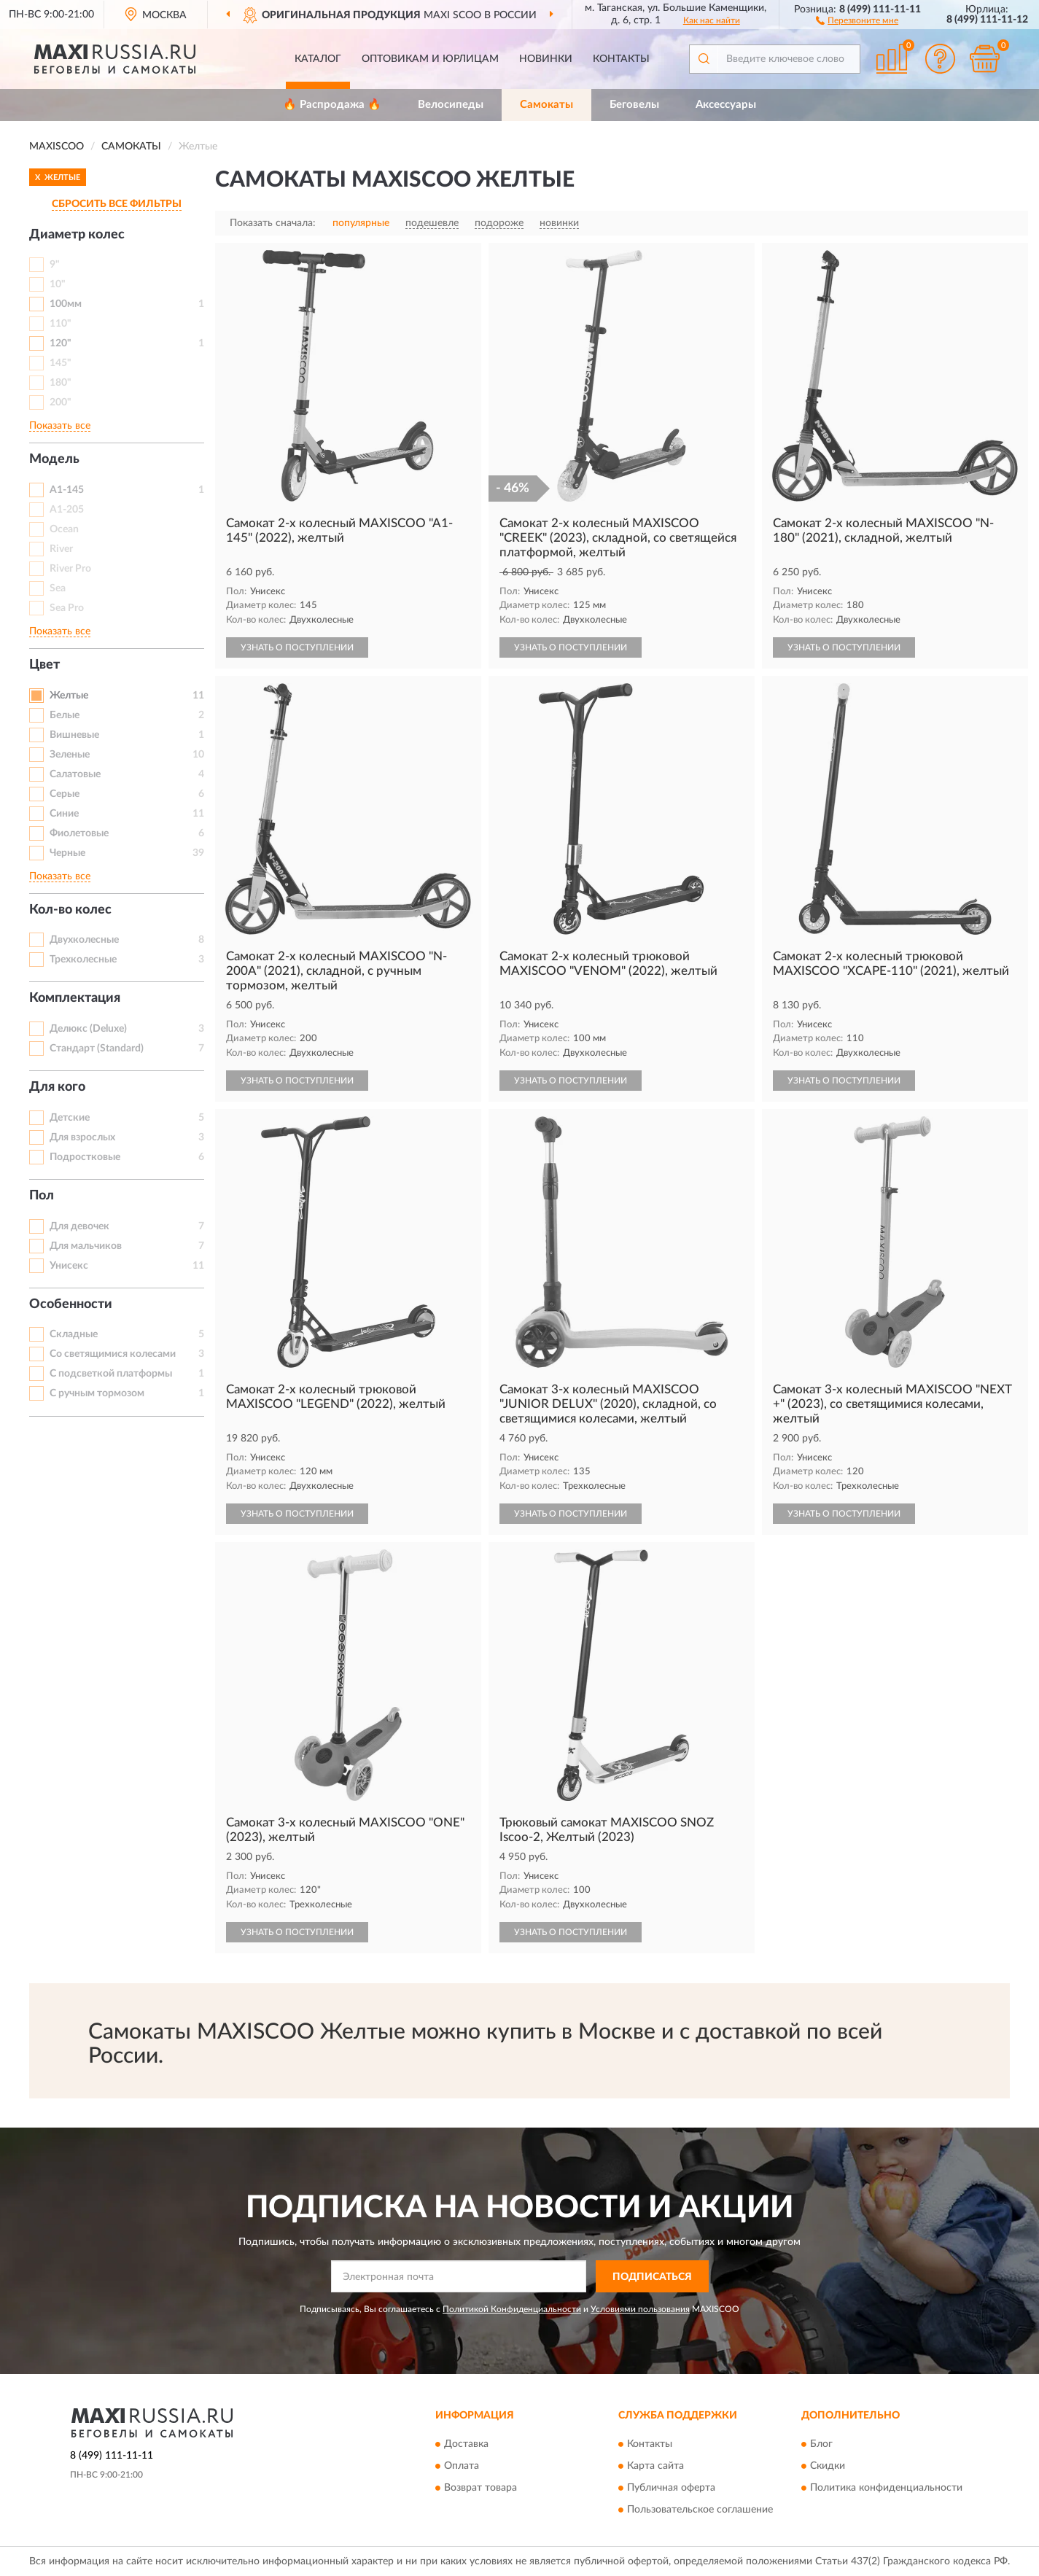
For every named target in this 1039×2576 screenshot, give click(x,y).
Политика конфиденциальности (886, 2488)
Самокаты (546, 104)
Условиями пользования (640, 2309)
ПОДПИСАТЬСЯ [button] (652, 2277)
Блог (821, 2444)
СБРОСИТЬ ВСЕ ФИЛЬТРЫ (117, 204)
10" (58, 284)
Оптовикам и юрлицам (430, 59)
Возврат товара (480, 2488)
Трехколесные (83, 959)
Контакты (621, 59)
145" (60, 363)
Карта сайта (655, 2466)
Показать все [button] (59, 426)
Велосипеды (450, 104)
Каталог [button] (318, 59)
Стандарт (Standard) (97, 1048)
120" (60, 343)
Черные (67, 853)
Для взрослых (82, 1137)
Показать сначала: (273, 223)
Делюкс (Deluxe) (88, 1029)
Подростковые (85, 1157)
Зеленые (70, 755)
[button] (857, 19)
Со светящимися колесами (113, 1354)
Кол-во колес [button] (70, 910)
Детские (70, 1118)
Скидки (827, 2466)
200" (60, 402)
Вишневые (74, 735)
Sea (58, 588)
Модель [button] (54, 459)
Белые (64, 715)
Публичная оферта (671, 2488)
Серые (64, 794)
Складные (74, 1334)
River (61, 549)
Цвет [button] (44, 665)
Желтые (69, 695)
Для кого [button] (57, 1087)
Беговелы (634, 104)
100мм (66, 304)
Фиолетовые (79, 833)
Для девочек (79, 1226)
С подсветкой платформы (111, 1374)
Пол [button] (41, 1195)
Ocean (64, 529)
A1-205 (67, 510)
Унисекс (69, 1266)
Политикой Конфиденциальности (512, 2309)
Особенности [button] (70, 1304)
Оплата (461, 2466)
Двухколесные (84, 940)
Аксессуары (726, 104)
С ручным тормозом (97, 1393)
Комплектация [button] (74, 998)
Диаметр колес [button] (77, 234)
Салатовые (75, 774)
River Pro (70, 569)
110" (60, 324)
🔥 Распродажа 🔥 (332, 104)
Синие (64, 814)
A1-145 (67, 490)
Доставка (466, 2444)
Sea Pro (67, 608)
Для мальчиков (86, 1246)
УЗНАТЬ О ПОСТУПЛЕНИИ (297, 647)
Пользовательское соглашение (700, 2510)
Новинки (545, 59)
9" (55, 265)
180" (60, 383)
